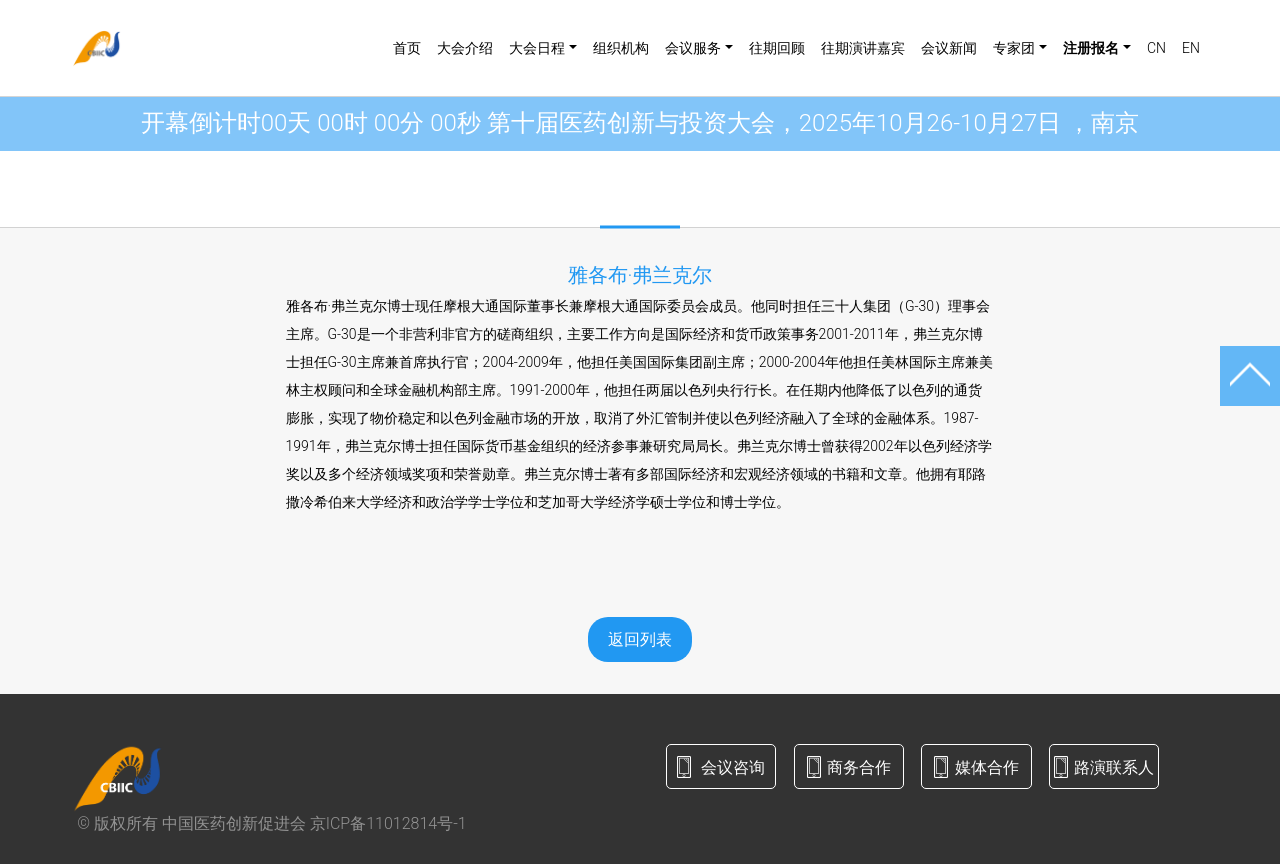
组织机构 (621, 48)
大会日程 (537, 48)
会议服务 (693, 48)
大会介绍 (465, 48)
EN (1191, 48)
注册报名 (1091, 48)
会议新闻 (949, 48)
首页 (407, 48)
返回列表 (640, 639)
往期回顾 (777, 48)
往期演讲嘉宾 (863, 48)
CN (1156, 48)
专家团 (1014, 48)
